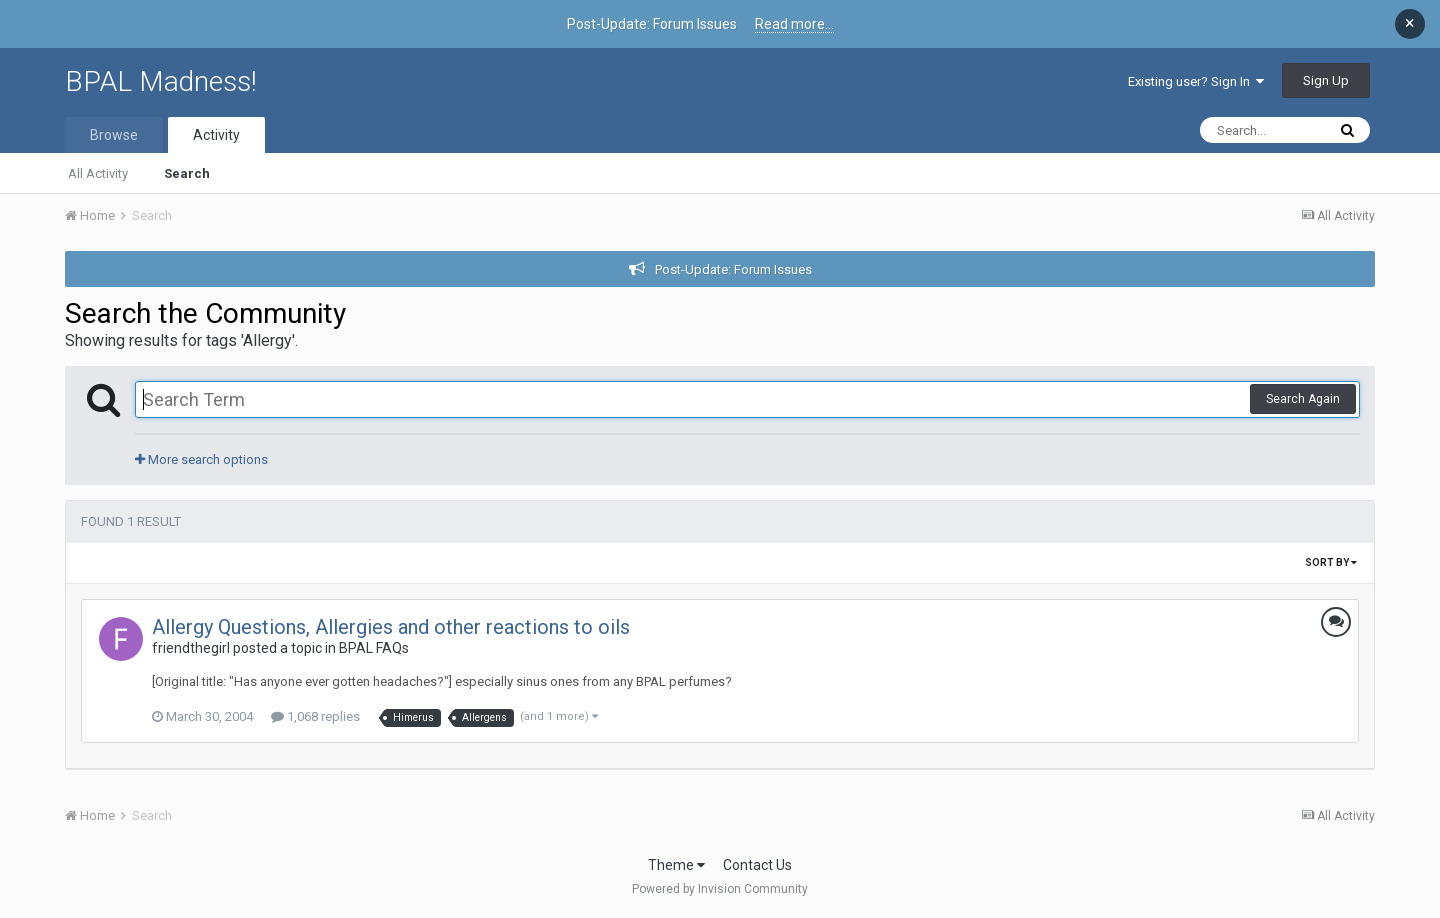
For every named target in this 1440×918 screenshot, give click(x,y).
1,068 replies (315, 716)
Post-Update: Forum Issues (733, 269)
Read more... (794, 24)
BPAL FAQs (374, 648)
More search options (201, 459)
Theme (676, 865)
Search (187, 173)
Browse (114, 135)
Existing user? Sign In (1196, 81)
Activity (216, 135)
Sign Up (1326, 80)
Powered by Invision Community (720, 889)
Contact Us (757, 865)
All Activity (98, 173)
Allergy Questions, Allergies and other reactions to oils (391, 627)
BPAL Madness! (161, 81)
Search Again (1303, 399)
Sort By (1331, 562)
